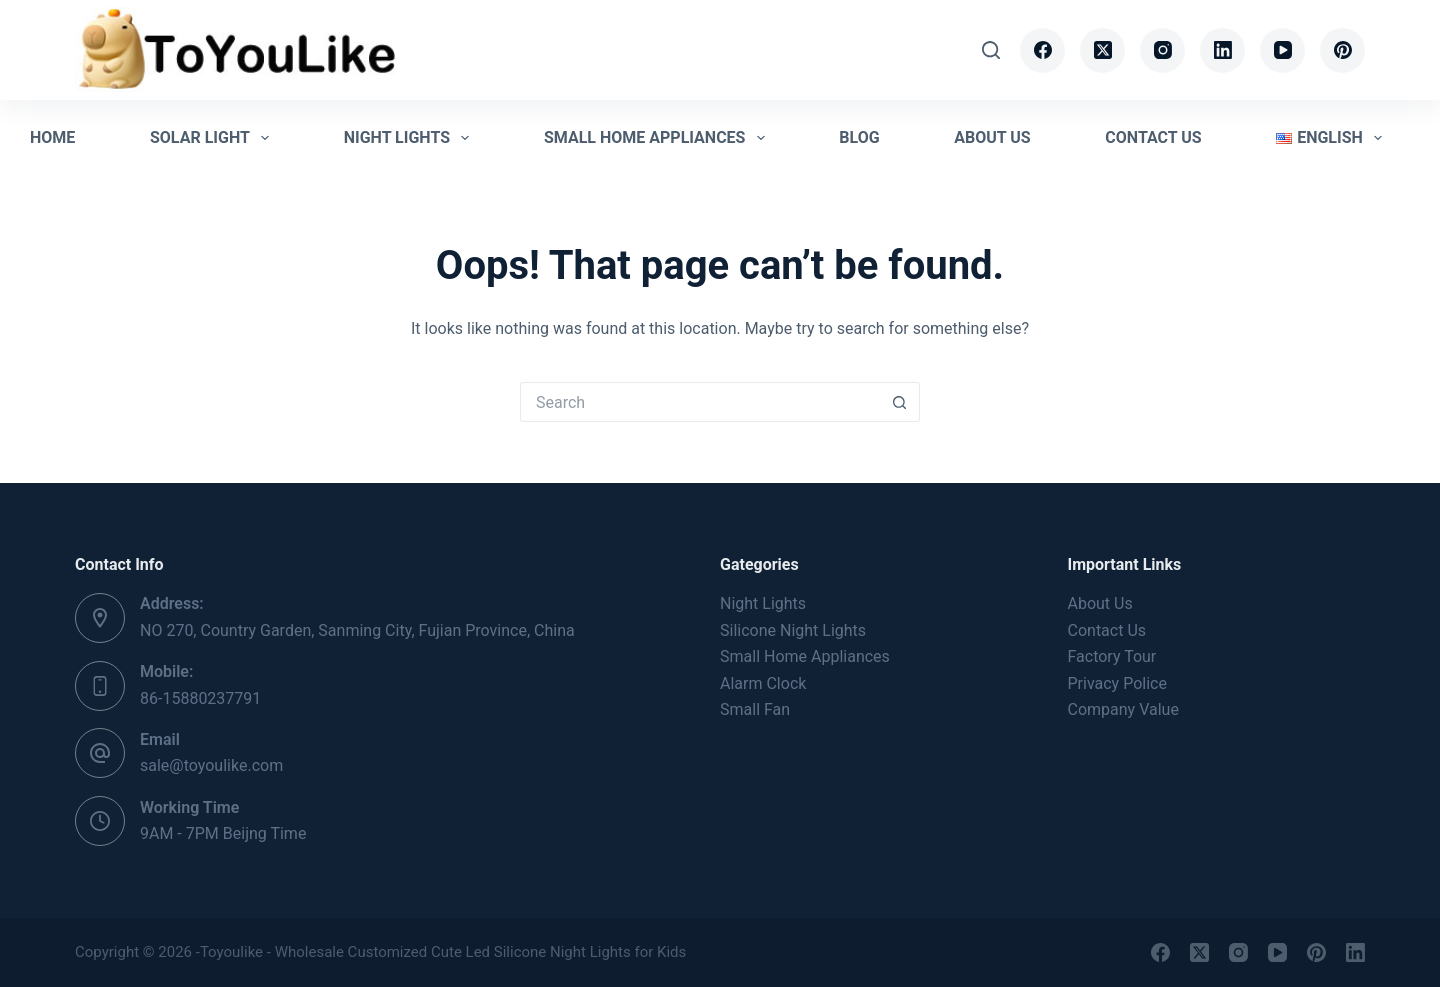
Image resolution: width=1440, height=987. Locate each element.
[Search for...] (700, 402)
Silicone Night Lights (793, 630)
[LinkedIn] (1222, 50)
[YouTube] (1282, 50)
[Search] (991, 50)
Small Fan (755, 709)
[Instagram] (1162, 50)
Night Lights (411, 138)
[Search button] (900, 402)
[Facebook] (1042, 50)
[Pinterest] (1342, 50)
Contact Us (1153, 137)
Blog (859, 137)
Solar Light (213, 138)
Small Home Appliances (658, 138)
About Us (992, 137)
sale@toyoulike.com (211, 765)
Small (805, 656)
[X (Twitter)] (1102, 50)
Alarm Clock (763, 683)
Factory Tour (1112, 656)
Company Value (1123, 709)
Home (52, 137)
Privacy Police (1117, 683)
